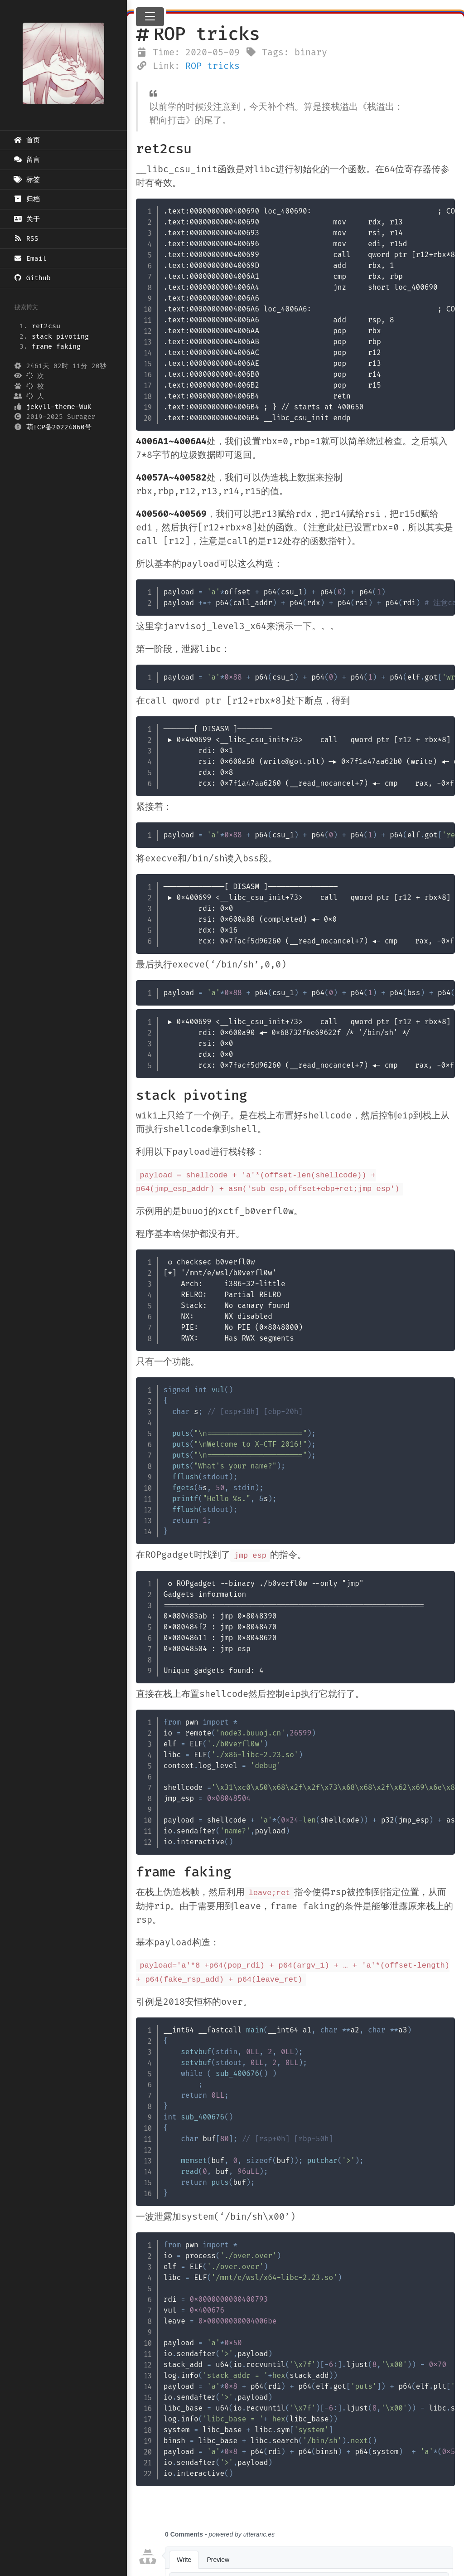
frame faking (56, 346)
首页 (27, 140)
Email (30, 258)
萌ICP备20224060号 (59, 427)
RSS (26, 238)
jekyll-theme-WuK (59, 406)
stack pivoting (60, 336)
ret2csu (46, 326)
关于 (27, 219)
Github (32, 277)
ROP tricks (212, 66)
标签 (27, 179)
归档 (27, 199)
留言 (27, 159)
